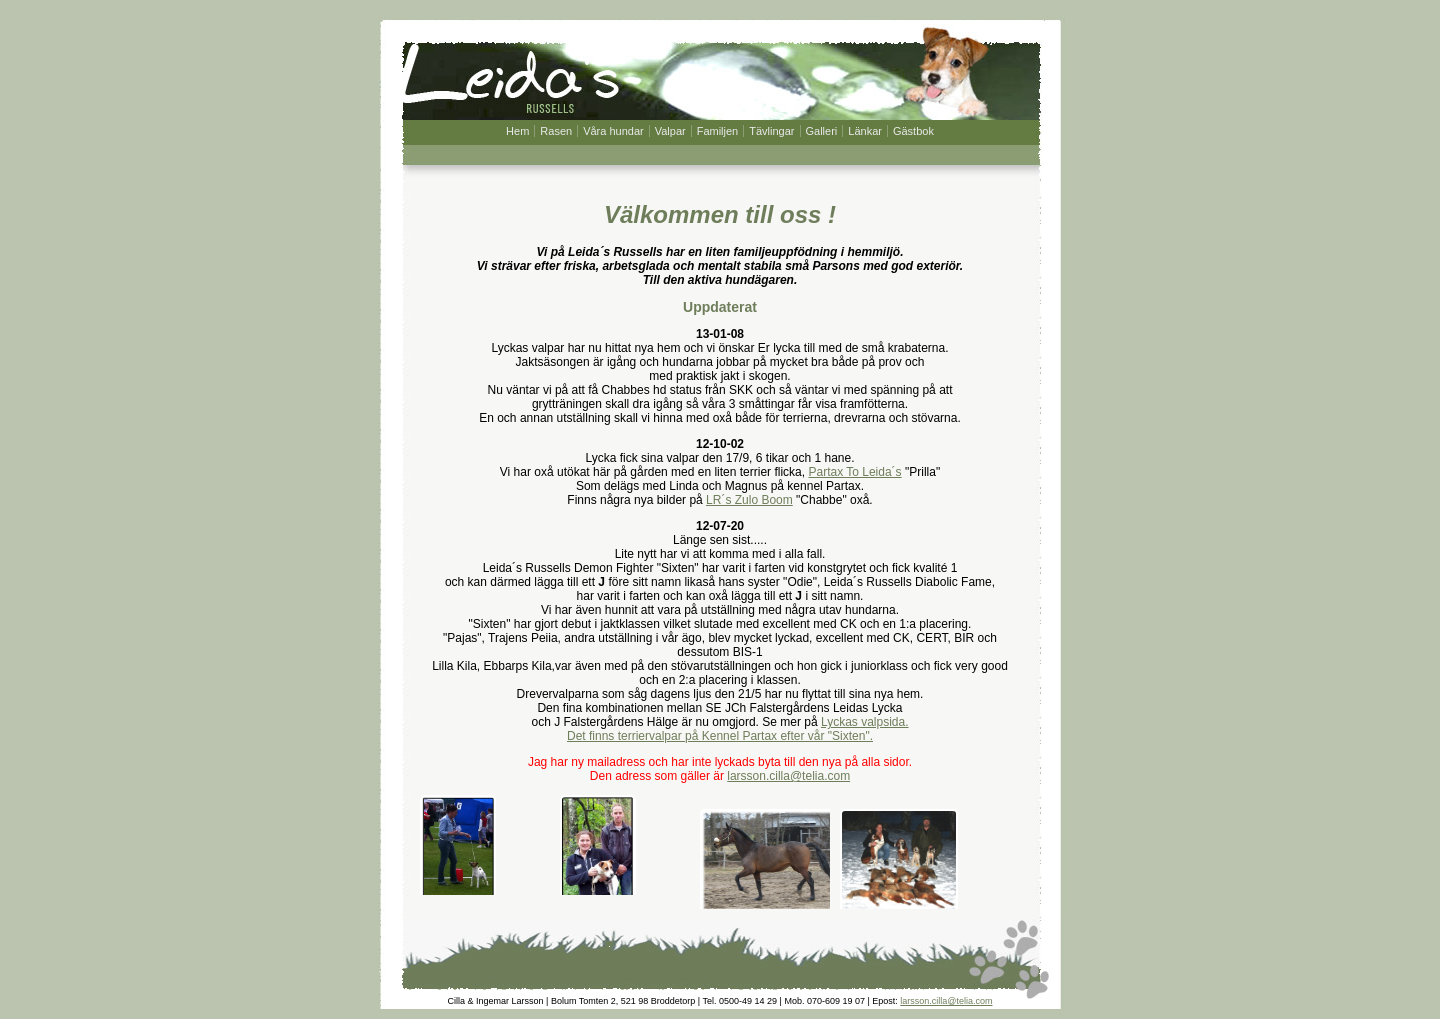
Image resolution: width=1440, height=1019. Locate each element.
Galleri (822, 131)
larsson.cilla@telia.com (788, 776)
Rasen (556, 131)
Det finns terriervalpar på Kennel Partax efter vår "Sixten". (720, 736)
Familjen (718, 131)
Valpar (670, 131)
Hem (517, 131)
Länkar (865, 131)
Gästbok (913, 131)
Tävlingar (771, 131)
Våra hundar (613, 131)
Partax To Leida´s (854, 472)
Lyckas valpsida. (865, 722)
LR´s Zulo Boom (749, 500)
